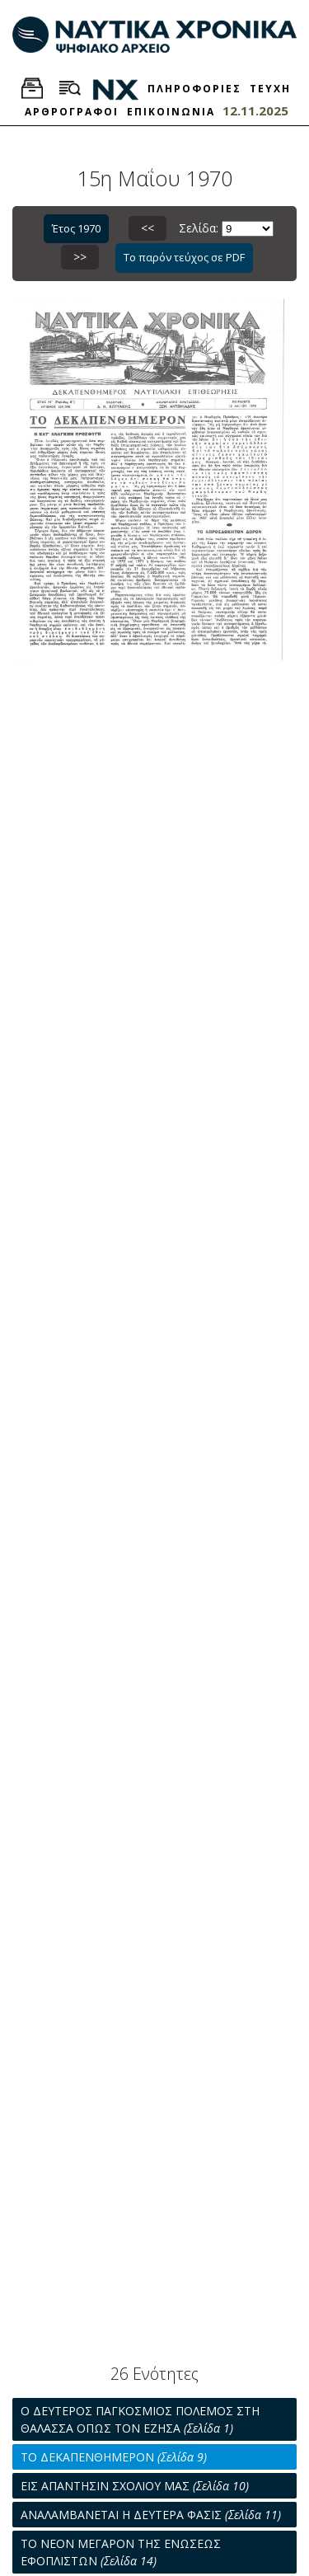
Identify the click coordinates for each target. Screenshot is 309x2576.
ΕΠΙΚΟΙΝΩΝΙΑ (171, 112)
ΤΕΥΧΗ (270, 89)
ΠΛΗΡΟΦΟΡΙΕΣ (194, 89)
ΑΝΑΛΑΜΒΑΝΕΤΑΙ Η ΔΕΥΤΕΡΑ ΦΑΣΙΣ (151, 2514)
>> (80, 257)
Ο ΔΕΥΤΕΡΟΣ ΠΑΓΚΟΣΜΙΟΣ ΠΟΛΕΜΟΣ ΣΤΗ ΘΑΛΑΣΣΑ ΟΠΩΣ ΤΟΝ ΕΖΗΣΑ (140, 2419)
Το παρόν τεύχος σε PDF (184, 257)
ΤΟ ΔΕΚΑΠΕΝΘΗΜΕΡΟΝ (114, 2457)
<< (147, 228)
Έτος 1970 (76, 228)
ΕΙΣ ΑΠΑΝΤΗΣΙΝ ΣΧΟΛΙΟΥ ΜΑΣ (135, 2486)
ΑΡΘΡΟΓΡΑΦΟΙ (72, 112)
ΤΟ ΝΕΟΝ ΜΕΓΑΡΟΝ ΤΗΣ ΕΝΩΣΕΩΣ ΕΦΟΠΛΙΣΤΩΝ (121, 2552)
